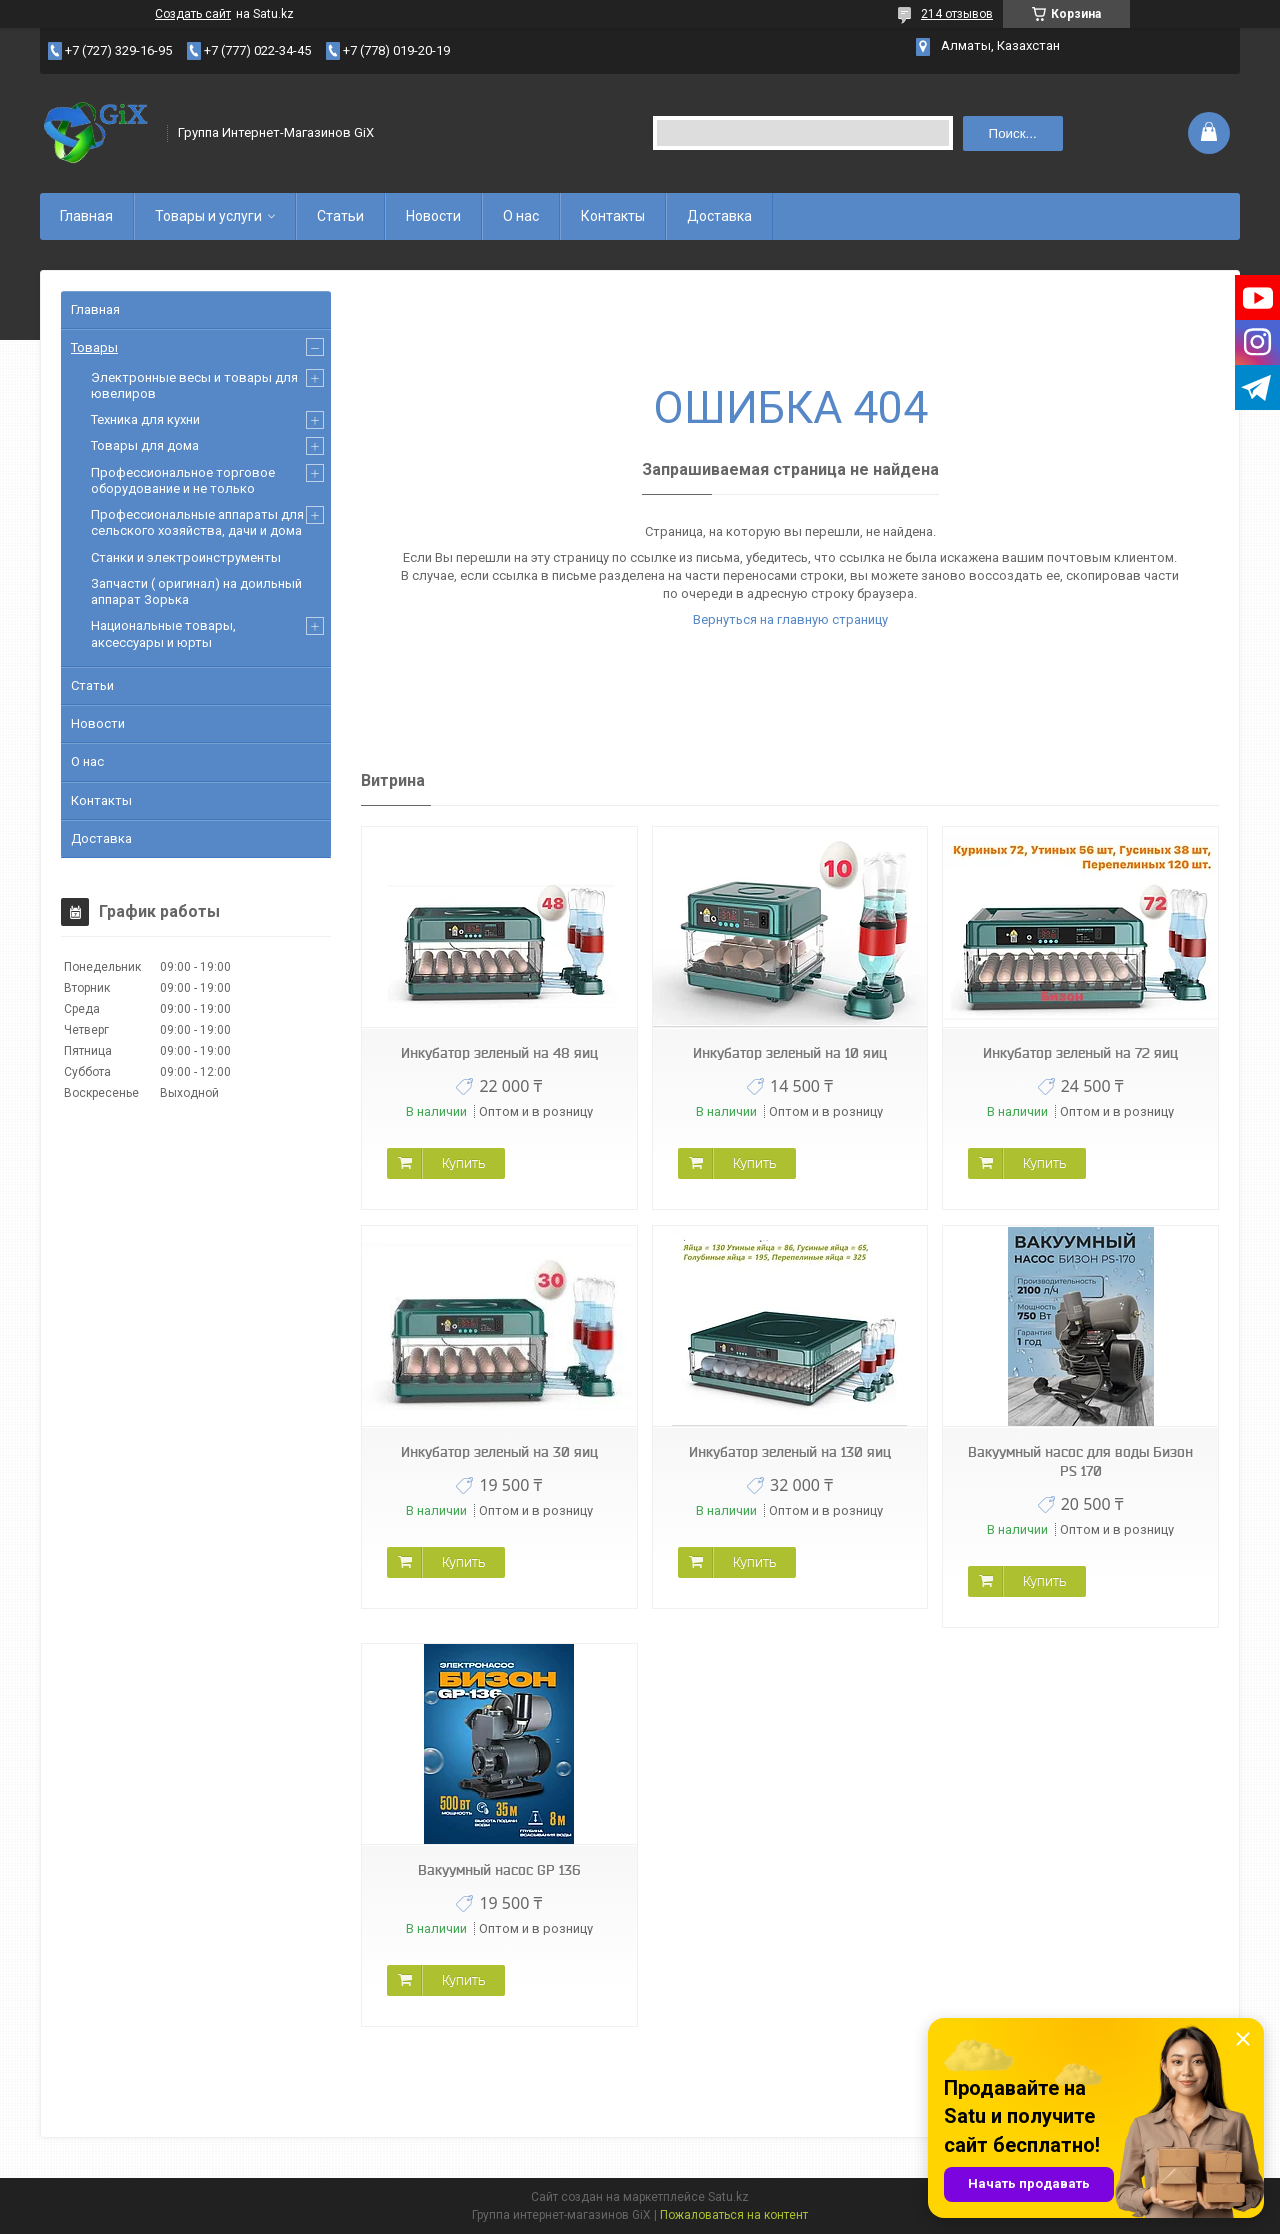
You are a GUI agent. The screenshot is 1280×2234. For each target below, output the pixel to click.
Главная (86, 216)
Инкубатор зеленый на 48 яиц (499, 1053)
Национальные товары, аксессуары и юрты (163, 633)
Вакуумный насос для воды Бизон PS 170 (1080, 1461)
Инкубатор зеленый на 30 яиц (499, 1452)
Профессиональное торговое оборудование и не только (183, 480)
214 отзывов (957, 14)
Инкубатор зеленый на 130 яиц (790, 1452)
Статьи (340, 216)
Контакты (613, 216)
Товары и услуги (208, 216)
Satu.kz (728, 2197)
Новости (433, 216)
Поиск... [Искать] (1013, 133)
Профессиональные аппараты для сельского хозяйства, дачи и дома (197, 522)
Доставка (719, 216)
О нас (521, 216)
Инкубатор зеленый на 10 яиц (790, 1053)
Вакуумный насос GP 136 (499, 1870)
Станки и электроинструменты (186, 557)
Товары (94, 347)
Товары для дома (145, 445)
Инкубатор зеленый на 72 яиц (1080, 1053)
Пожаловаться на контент (734, 2215)
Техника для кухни (145, 419)
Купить (463, 1163)
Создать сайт (193, 14)
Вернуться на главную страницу (790, 619)
